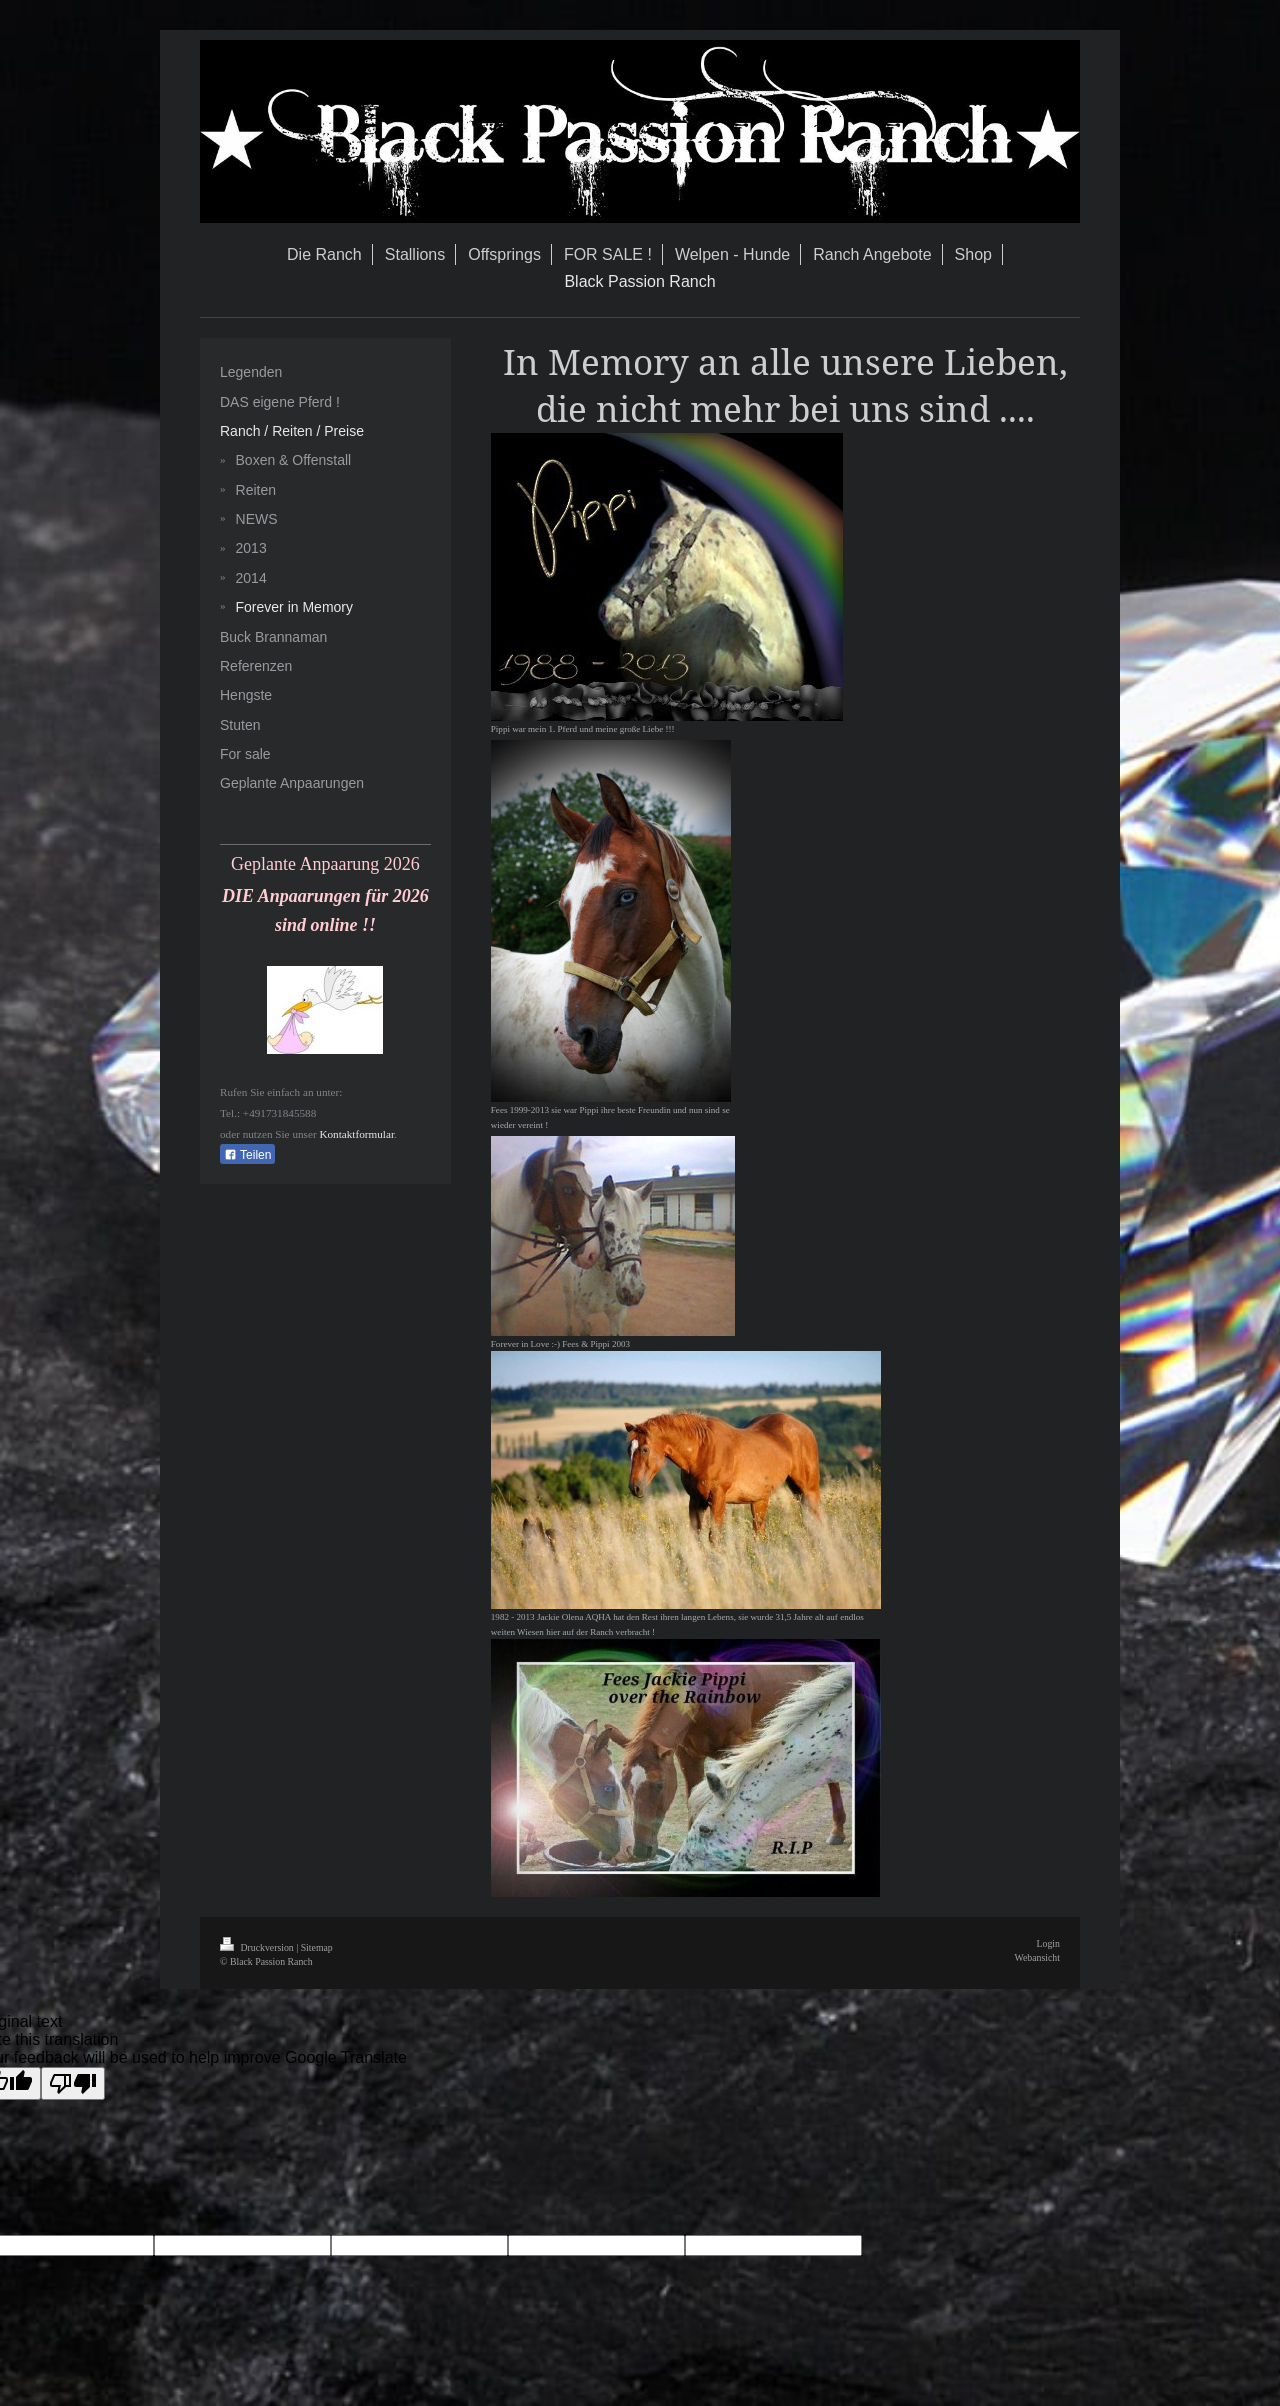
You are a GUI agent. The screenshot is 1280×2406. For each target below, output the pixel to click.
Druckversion (258, 1947)
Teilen (247, 1155)
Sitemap (317, 1947)
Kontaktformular (356, 1134)
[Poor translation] (73, 2083)
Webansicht (1037, 1957)
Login (1048, 1943)
